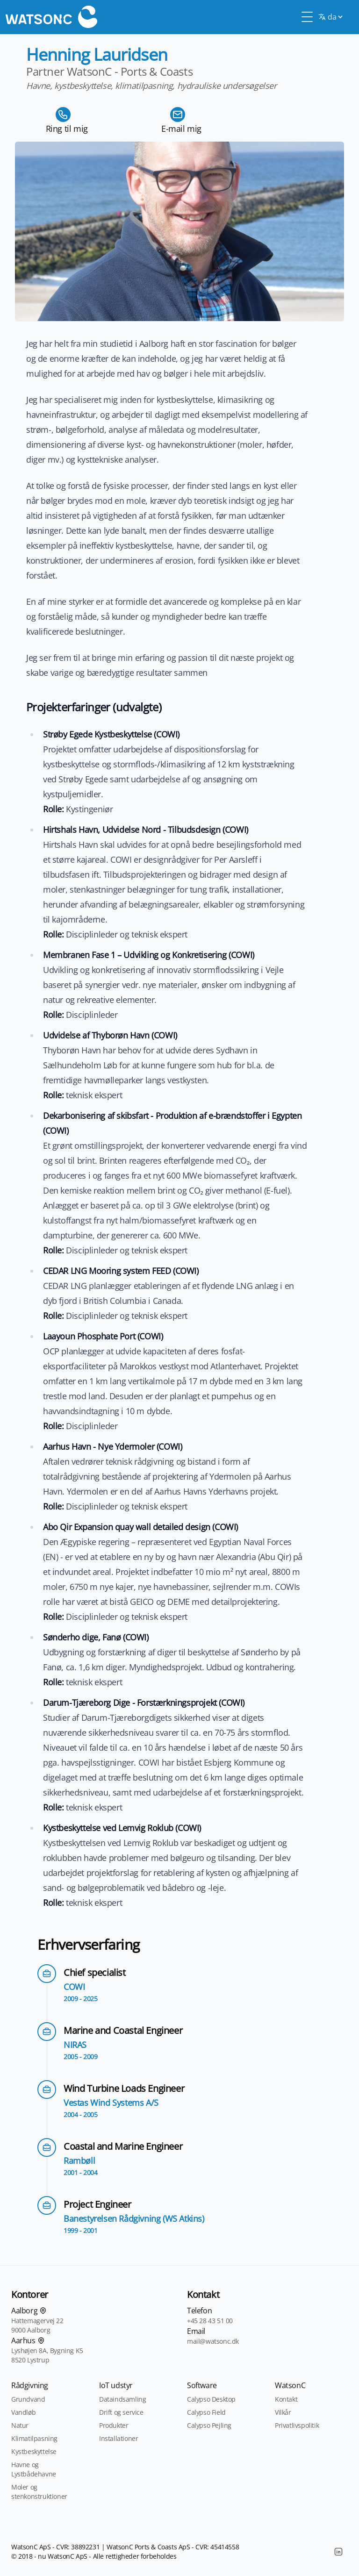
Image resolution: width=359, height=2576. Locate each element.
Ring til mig (67, 128)
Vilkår (283, 2412)
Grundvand (28, 2399)
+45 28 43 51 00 (210, 2320)
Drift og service (121, 2412)
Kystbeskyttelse (34, 2451)
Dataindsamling (122, 2399)
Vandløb (23, 2412)
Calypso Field (206, 2412)
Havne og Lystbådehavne (33, 2469)
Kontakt (286, 2399)
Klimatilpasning (34, 2438)
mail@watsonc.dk (213, 2341)
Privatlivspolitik (297, 2425)
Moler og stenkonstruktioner (39, 2492)
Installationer (118, 2438)
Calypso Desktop (211, 2399)
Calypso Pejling (209, 2425)
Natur (20, 2425)
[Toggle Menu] (307, 17)
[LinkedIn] (338, 2551)
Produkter (113, 2425)
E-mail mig (181, 128)
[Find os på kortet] (43, 2310)
